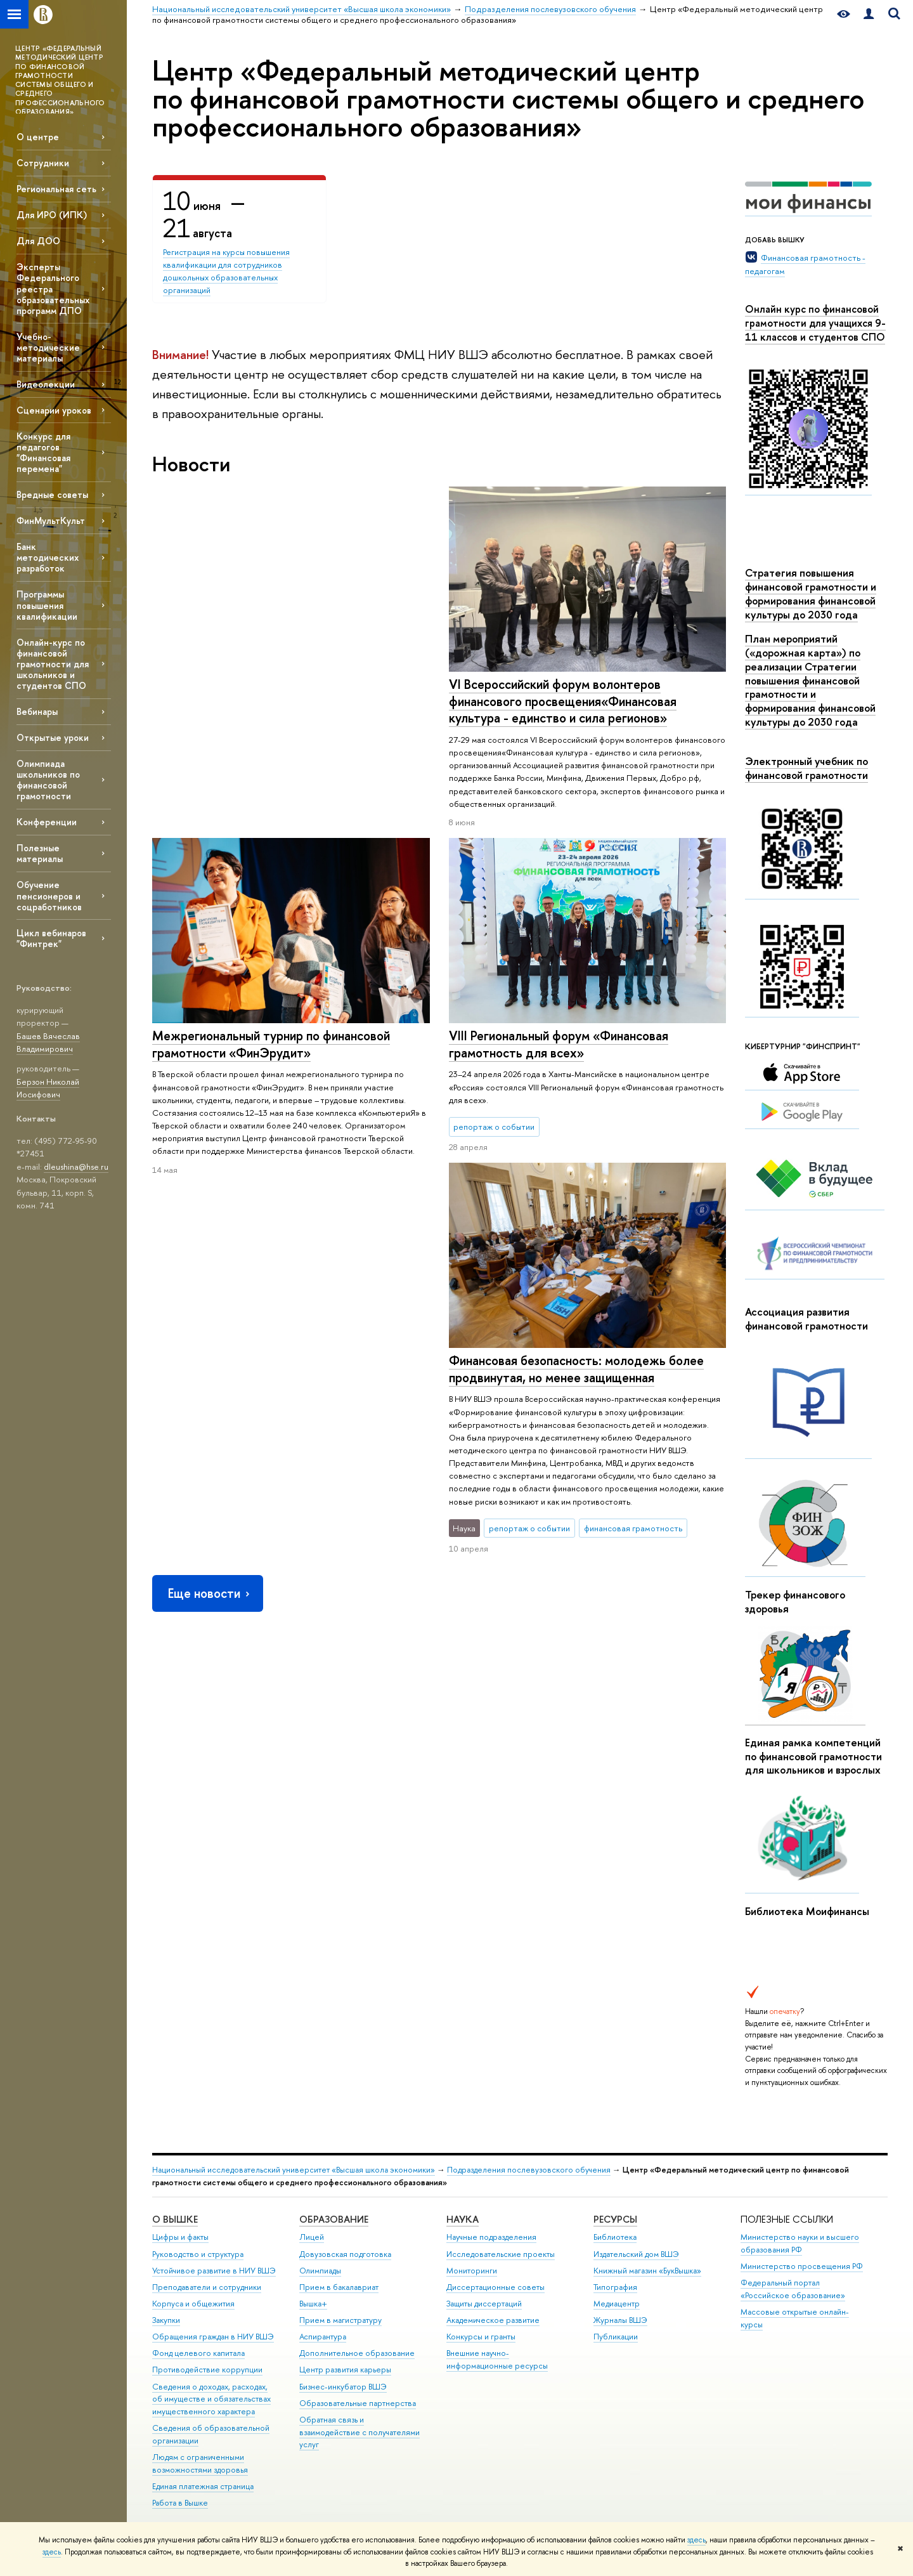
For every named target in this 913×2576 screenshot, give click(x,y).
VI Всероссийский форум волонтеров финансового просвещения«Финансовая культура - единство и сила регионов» (266, 701)
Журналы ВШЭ (620, 2320)
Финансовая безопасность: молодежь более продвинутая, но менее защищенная (279, 1044)
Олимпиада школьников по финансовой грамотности (48, 779)
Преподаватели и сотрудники (206, 2287)
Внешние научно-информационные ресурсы (497, 2359)
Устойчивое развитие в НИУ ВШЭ (214, 2270)
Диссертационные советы (495, 2287)
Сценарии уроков (53, 410)
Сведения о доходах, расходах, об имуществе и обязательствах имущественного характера (211, 2399)
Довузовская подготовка (345, 2254)
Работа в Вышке (180, 2502)
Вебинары (37, 711)
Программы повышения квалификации (46, 605)
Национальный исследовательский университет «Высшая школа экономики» (293, 2169)
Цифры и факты (180, 2237)
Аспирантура (322, 2336)
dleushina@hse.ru (76, 1166)
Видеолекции (45, 384)
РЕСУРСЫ (615, 2219)
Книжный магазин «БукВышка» (647, 2270)
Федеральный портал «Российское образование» (793, 2289)
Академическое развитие (493, 2320)
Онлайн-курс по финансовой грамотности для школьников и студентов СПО (52, 664)
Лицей (311, 2237)
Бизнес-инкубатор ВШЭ (343, 2386)
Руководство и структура (197, 2254)
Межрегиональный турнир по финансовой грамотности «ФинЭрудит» (567, 693)
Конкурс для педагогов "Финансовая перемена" (43, 452)
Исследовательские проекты (500, 2254)
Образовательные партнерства (357, 2403)
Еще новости (210, 1268)
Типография (615, 2287)
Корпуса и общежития (193, 2303)
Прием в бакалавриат (339, 2287)
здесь (696, 2540)
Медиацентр (616, 2303)
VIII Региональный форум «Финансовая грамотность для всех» (558, 1040)
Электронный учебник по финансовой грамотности (806, 768)
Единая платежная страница (203, 2486)
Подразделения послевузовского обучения (529, 2169)
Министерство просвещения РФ (802, 2266)
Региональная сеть (56, 189)
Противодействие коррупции (207, 2369)
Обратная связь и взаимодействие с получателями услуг (359, 2432)
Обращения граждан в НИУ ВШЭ (213, 2336)
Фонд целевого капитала (198, 2353)
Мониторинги (471, 2270)
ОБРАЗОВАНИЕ (333, 2219)
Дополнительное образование (357, 2353)
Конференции (46, 822)
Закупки (166, 2320)
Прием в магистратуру (340, 2320)
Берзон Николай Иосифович (47, 1088)
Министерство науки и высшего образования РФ (800, 2243)
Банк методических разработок (47, 557)
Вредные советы (52, 494)
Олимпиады (320, 2270)
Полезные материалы (39, 853)
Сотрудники (42, 163)
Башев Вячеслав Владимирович (48, 1042)
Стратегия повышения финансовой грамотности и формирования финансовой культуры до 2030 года (810, 593)
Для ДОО (38, 241)
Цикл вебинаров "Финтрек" (51, 938)
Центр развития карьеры (345, 2369)
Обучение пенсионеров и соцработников (49, 895)
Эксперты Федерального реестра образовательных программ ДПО (52, 289)
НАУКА (462, 2219)
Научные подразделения (491, 2237)
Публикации (615, 2336)
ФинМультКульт (50, 520)
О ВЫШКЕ (175, 2219)
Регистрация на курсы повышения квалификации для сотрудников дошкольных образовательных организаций (226, 271)
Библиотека (615, 2237)
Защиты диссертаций (484, 2303)
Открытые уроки (52, 737)
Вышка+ (313, 2303)
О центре (37, 137)
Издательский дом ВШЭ (636, 2254)
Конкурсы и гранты (480, 2336)
